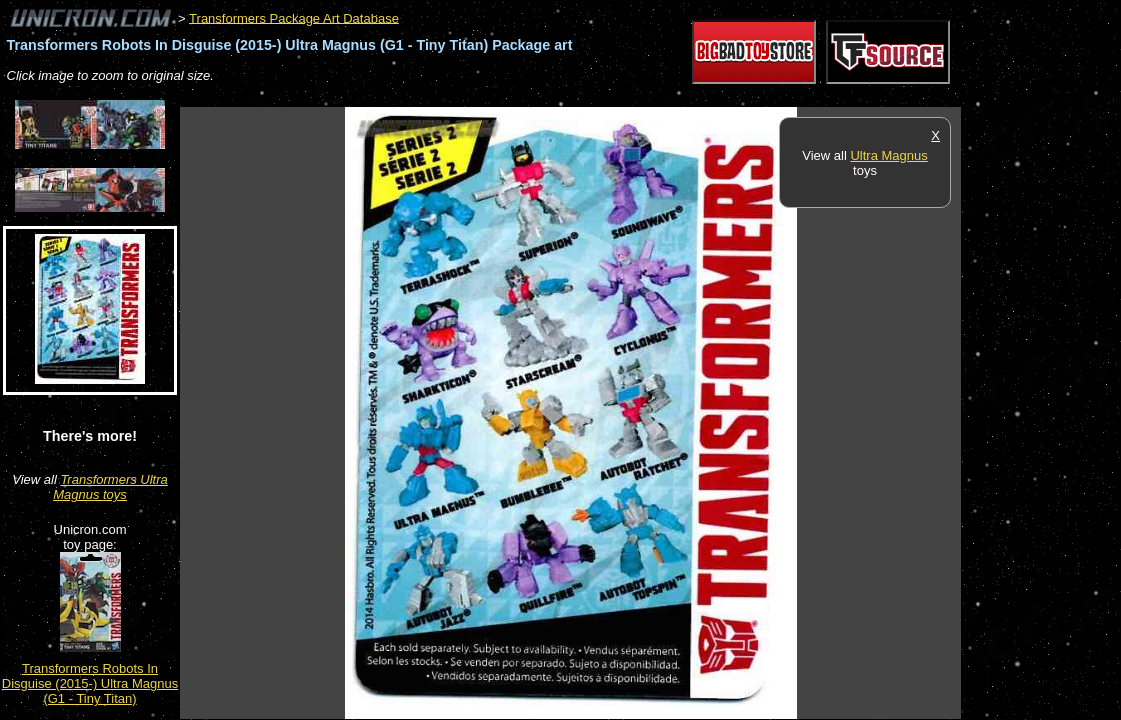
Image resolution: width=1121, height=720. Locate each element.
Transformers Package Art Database (294, 17)
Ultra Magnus (888, 155)
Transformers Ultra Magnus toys (110, 487)
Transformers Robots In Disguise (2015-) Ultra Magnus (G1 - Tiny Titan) (90, 683)
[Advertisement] (544, 96)
